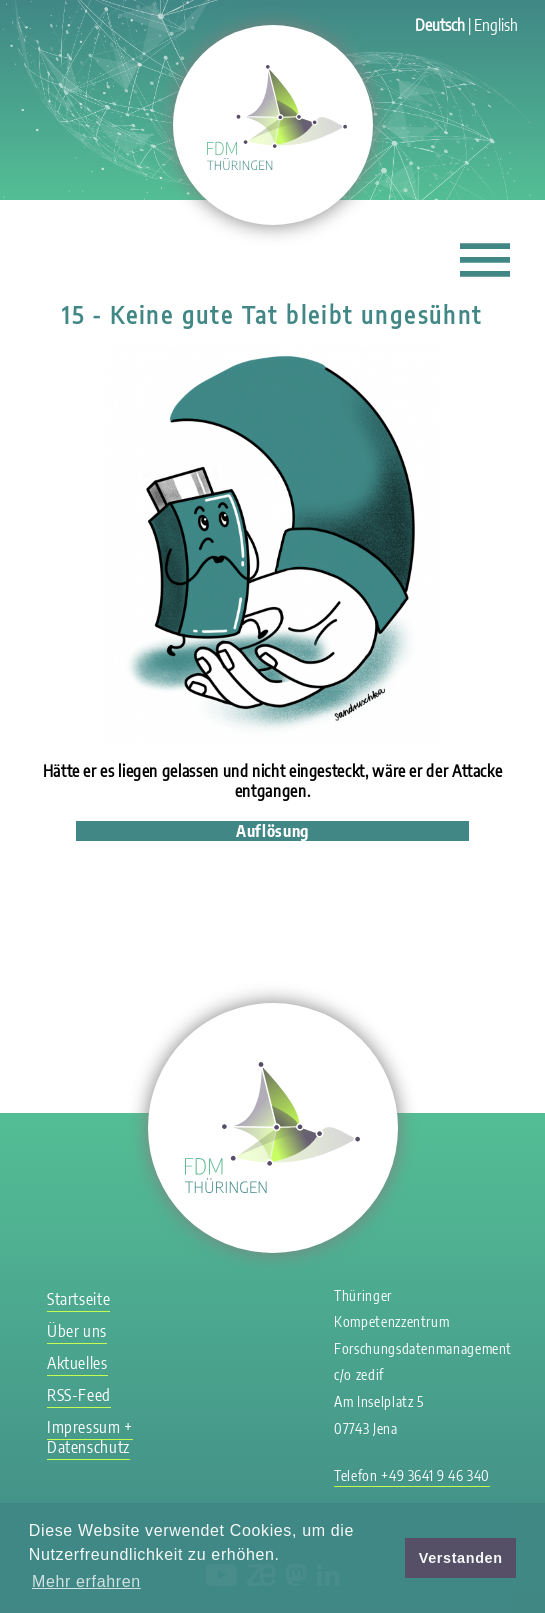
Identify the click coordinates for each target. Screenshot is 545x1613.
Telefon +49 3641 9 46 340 (412, 1475)
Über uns (77, 1331)
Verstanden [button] (461, 1558)
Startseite (78, 1299)
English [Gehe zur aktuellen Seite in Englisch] (496, 25)
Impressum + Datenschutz (90, 1437)
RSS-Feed (79, 1395)
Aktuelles (77, 1363)
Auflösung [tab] (272, 831)
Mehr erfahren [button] (86, 1581)
